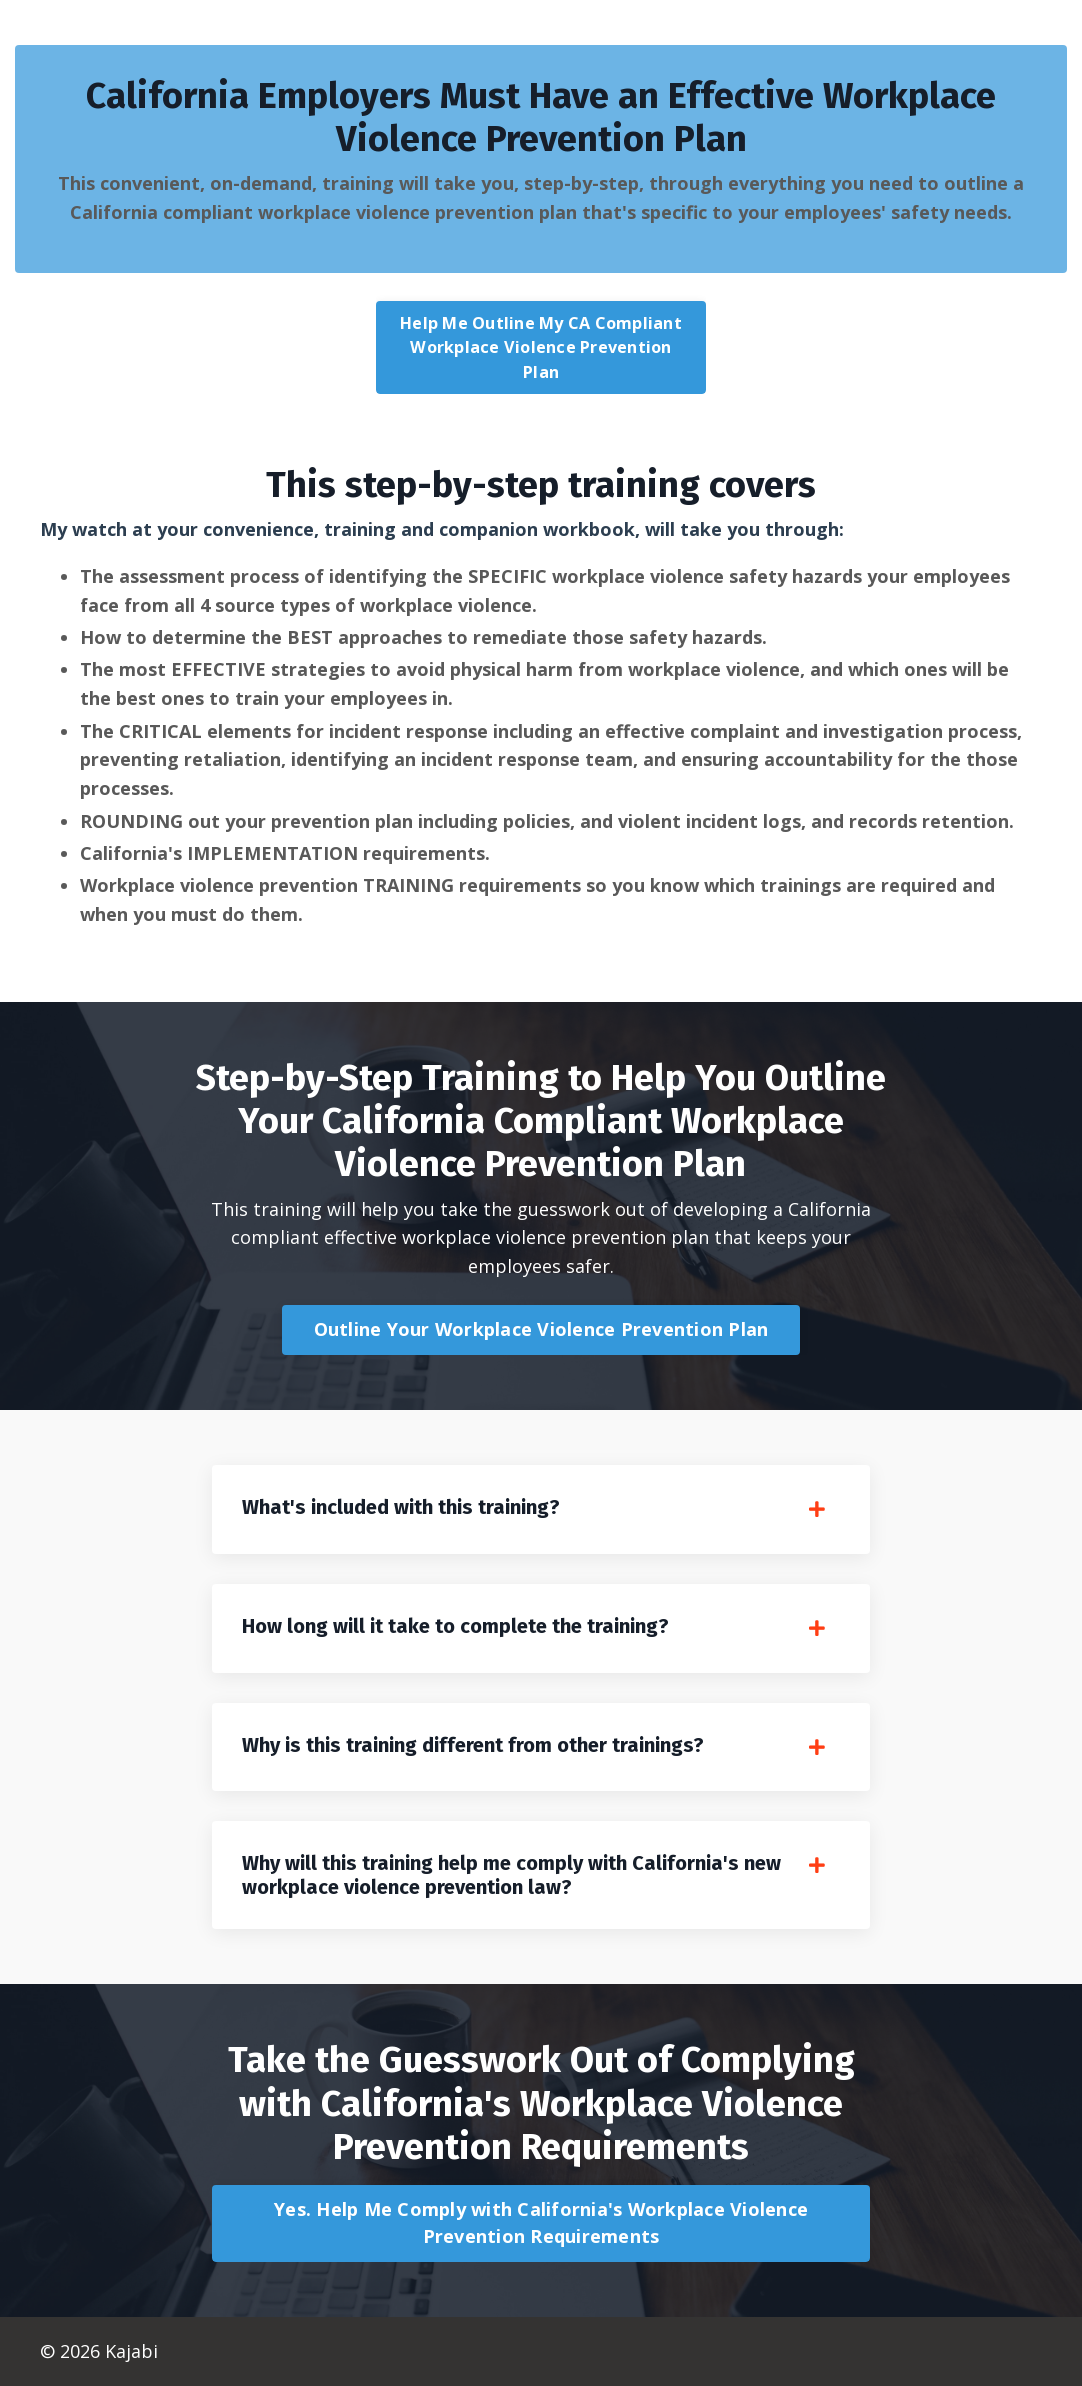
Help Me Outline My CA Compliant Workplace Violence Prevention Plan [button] (541, 347)
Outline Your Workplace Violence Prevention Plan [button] (541, 1329)
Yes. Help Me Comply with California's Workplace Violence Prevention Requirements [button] (541, 2222)
